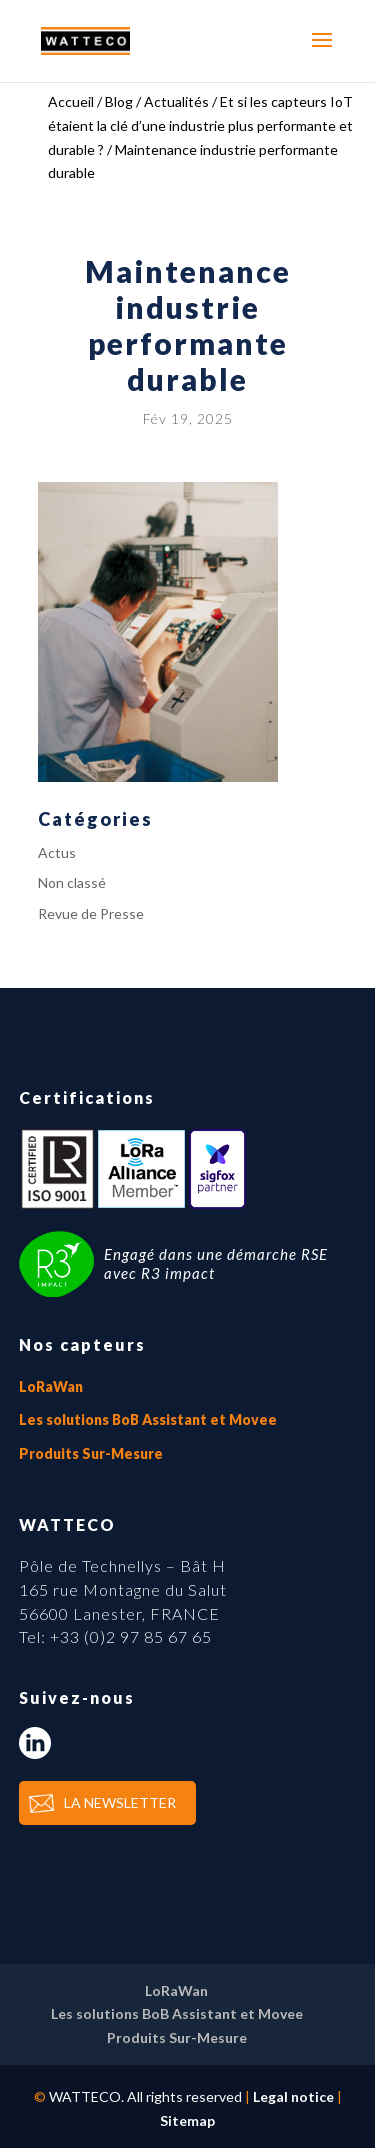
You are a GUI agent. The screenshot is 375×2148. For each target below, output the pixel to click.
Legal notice (293, 2096)
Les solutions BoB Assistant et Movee (148, 1419)
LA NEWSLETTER (120, 1802)
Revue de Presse (91, 913)
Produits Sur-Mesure (91, 1453)
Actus (57, 852)
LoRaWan (51, 1386)
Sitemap (187, 2120)
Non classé (72, 882)
